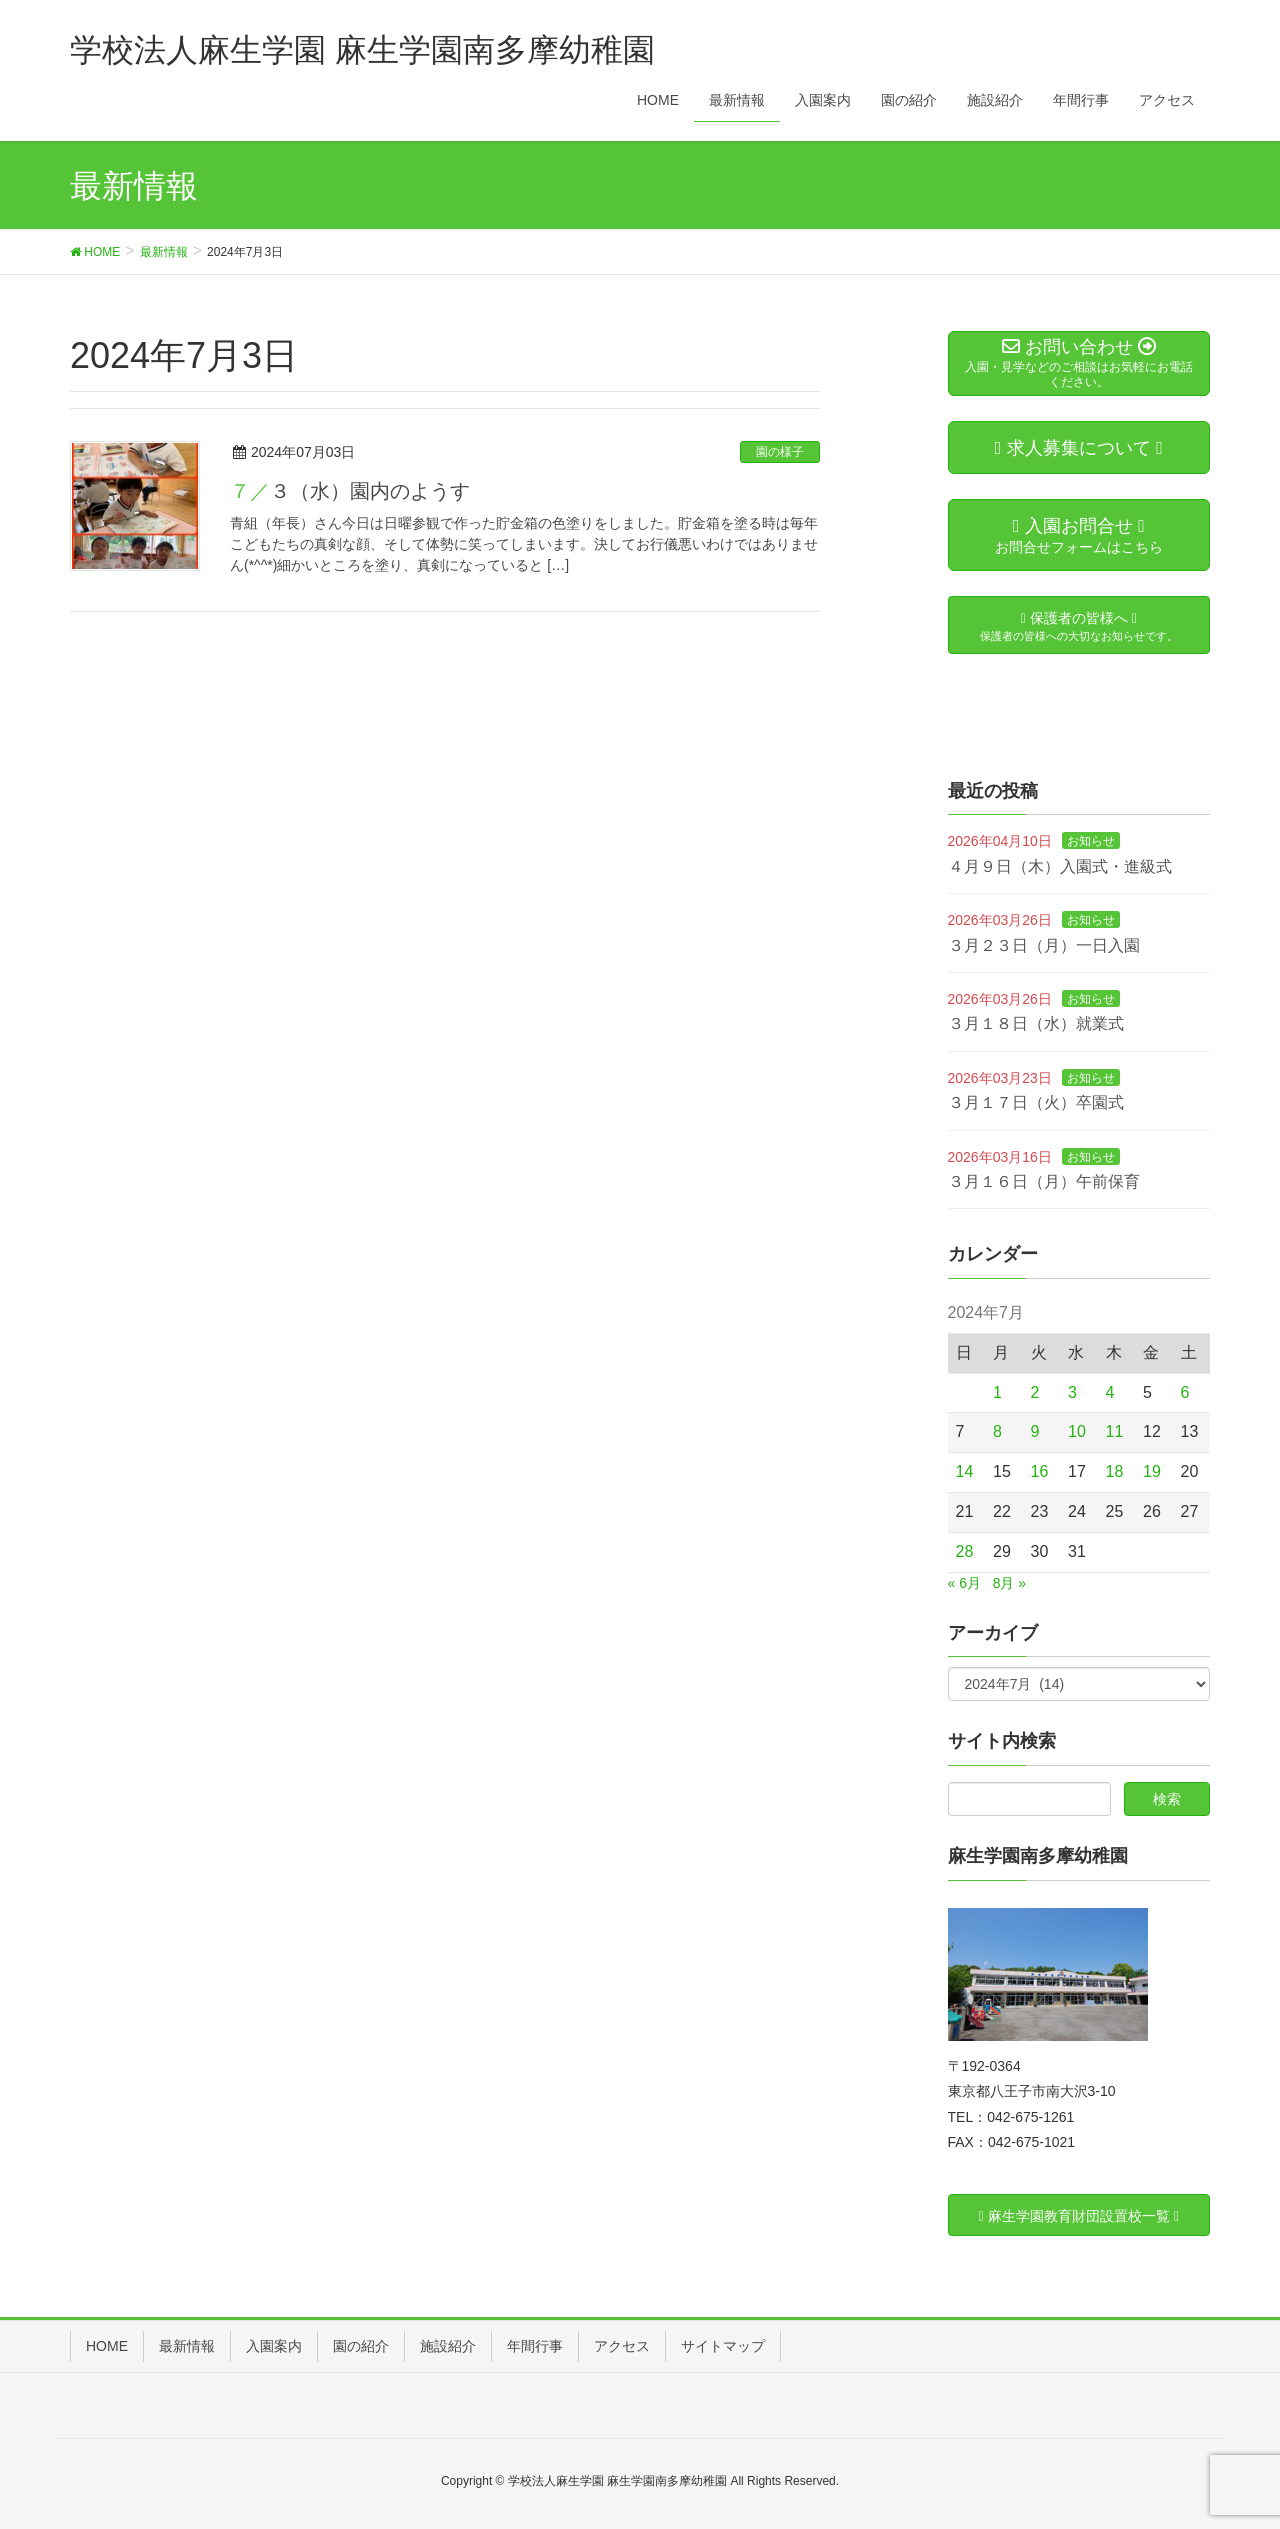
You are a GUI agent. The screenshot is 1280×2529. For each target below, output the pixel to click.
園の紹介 (361, 2346)
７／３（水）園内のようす (350, 491)
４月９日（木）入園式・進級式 (1060, 866)
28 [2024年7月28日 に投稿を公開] (965, 1551)
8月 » (1009, 1583)
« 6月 (964, 1583)
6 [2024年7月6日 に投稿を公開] (1185, 1392)
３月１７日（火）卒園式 (1036, 1102)
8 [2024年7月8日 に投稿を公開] (997, 1431)
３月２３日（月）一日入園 (1044, 945)
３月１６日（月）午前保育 (1044, 1181)
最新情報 (187, 2346)
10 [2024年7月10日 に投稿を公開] (1077, 1431)
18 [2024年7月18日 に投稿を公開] (1115, 1471)
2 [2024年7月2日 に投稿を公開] (1035, 1392)
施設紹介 (448, 2346)
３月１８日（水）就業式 (1036, 1023)
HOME (107, 2346)
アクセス (622, 2346)
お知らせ (1091, 841)
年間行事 (535, 2346)
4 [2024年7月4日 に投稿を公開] (1110, 1392)
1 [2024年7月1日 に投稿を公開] (997, 1392)
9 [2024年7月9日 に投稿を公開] (1035, 1431)
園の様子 (780, 452)
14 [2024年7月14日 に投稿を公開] (965, 1471)
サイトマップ (723, 2346)
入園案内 (274, 2346)
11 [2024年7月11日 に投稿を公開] (1115, 1431)
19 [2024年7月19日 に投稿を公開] (1152, 1471)
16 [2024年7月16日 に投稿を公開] (1040, 1471)
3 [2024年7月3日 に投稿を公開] (1072, 1392)
